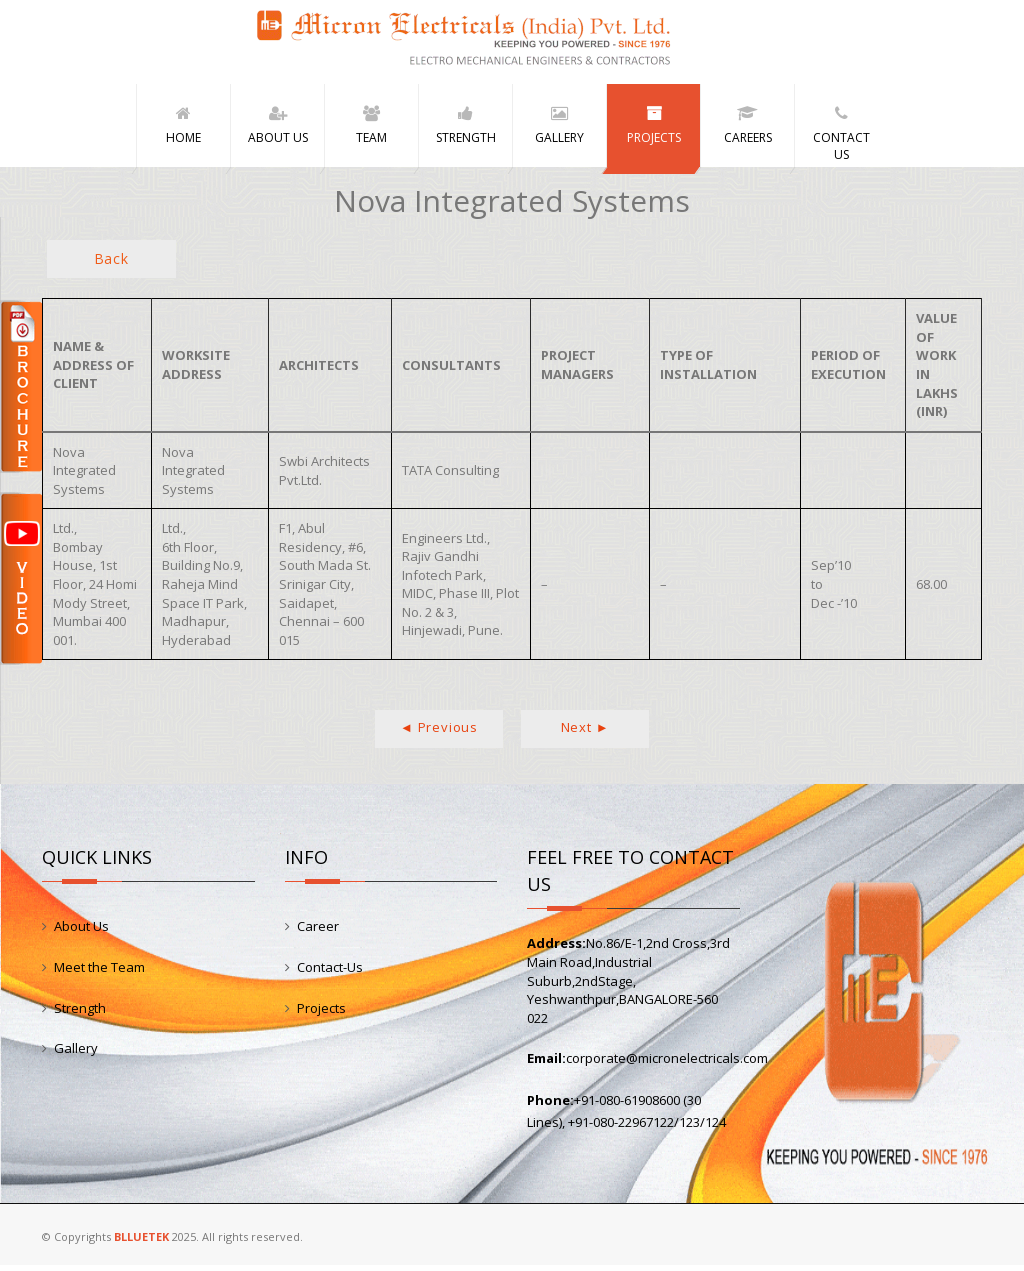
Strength (80, 1013)
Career (318, 932)
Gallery (76, 1054)
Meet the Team (99, 973)
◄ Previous (439, 733)
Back (111, 264)
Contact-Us (330, 973)
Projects (321, 1013)
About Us (81, 932)
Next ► (585, 733)
